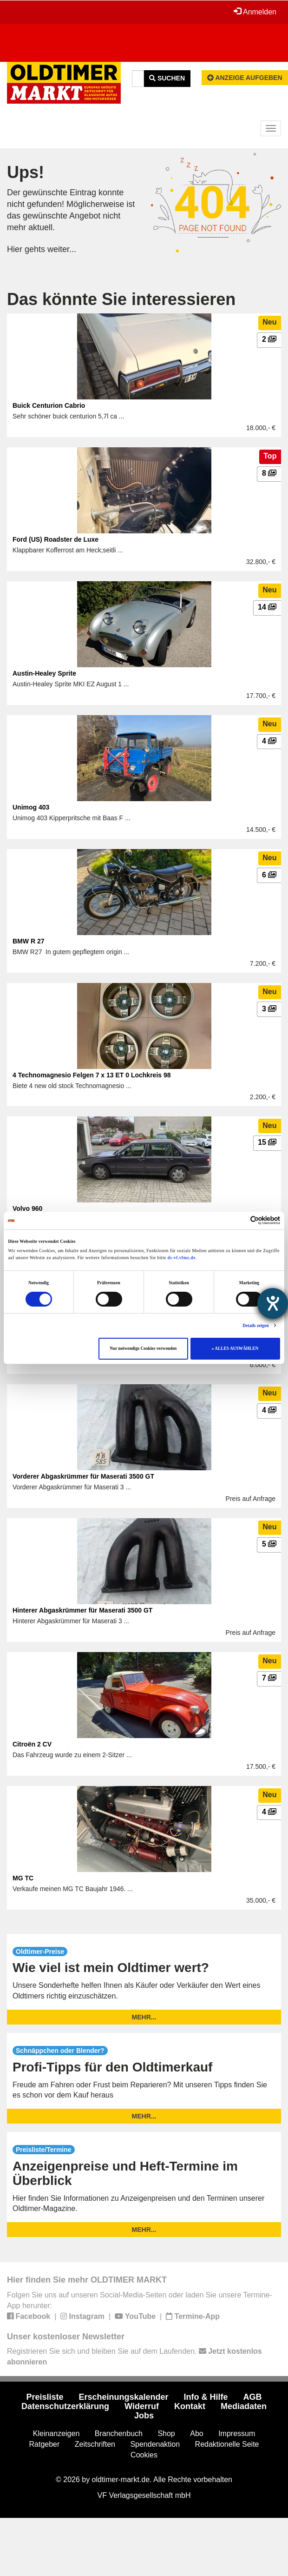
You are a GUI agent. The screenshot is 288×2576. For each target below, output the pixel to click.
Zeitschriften (95, 2444)
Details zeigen (255, 1325)
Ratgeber (44, 2444)
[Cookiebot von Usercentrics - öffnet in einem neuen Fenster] (239, 1220)
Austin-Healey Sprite (44, 673)
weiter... (61, 249)
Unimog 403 (31, 807)
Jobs (144, 2415)
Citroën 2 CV (32, 1744)
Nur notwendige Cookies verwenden (143, 1348)
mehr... (144, 2017)
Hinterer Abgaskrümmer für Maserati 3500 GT (82, 1610)
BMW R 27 (28, 941)
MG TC (23, 1878)
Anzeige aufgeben (244, 77)
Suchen (167, 78)
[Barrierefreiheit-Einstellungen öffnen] (272, 1303)
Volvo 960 (27, 1208)
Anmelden (255, 11)
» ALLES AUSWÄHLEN (235, 1348)
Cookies (144, 2455)
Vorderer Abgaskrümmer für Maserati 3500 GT (83, 1476)
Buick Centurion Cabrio (49, 405)
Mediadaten (244, 2406)
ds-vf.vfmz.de (182, 1257)
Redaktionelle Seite (227, 2444)
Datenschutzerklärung (65, 2406)
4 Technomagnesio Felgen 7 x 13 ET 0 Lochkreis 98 (92, 1075)
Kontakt (189, 2406)
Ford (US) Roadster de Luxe (55, 539)
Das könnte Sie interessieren (121, 299)
